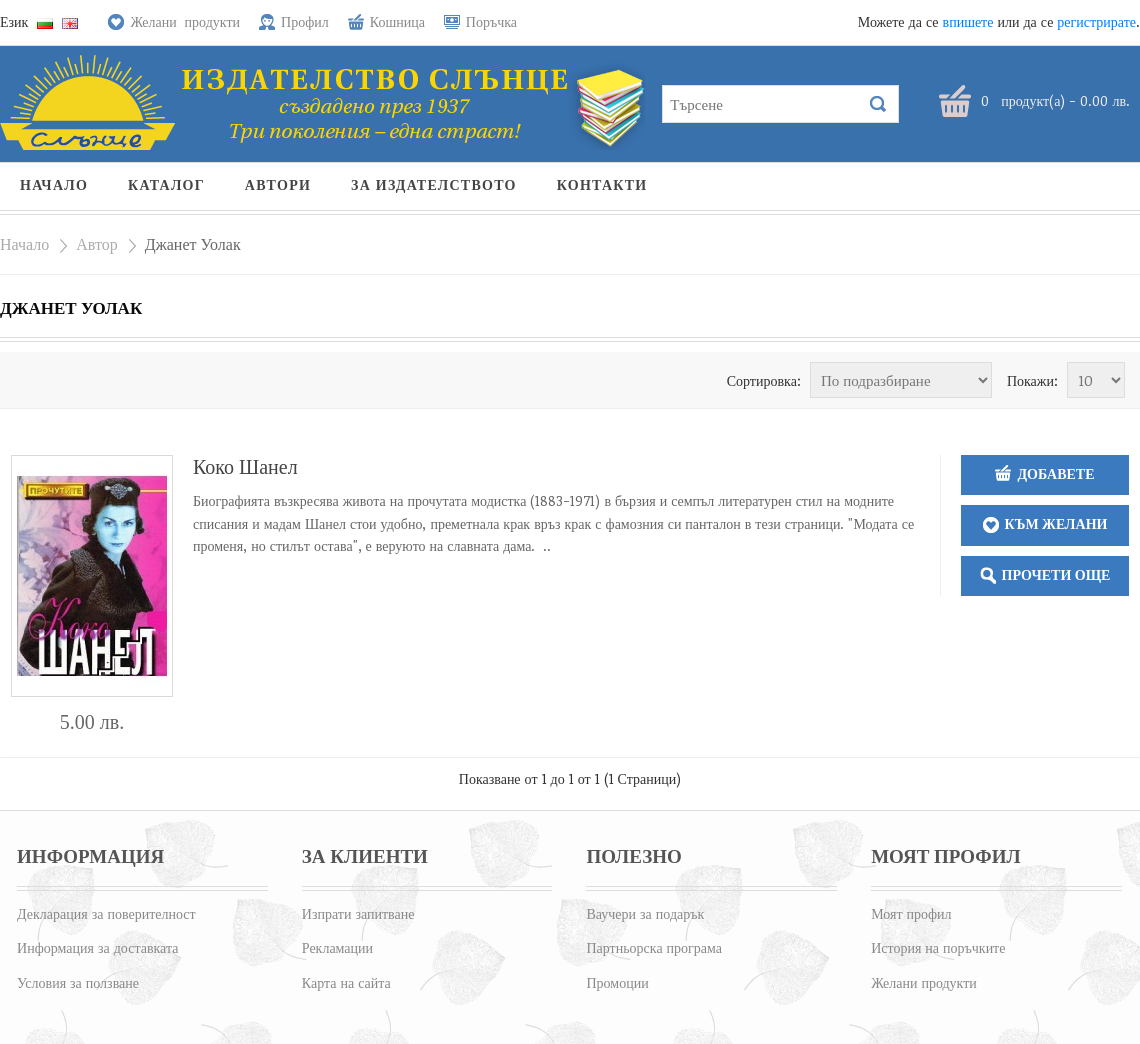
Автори (278, 185)
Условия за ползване (78, 982)
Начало (54, 185)
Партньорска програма (654, 947)
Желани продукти (185, 21)
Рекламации (337, 947)
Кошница (397, 21)
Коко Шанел (245, 466)
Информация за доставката (97, 947)
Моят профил (911, 913)
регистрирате (1096, 21)
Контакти (602, 185)
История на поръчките (938, 947)
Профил (305, 21)
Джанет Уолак (193, 244)
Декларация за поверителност (106, 913)
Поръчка (491, 21)
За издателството (434, 185)
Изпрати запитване (358, 913)
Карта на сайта (346, 982)
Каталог (166, 185)
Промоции (617, 982)
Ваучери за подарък (645, 913)
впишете (968, 21)
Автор (97, 244)
